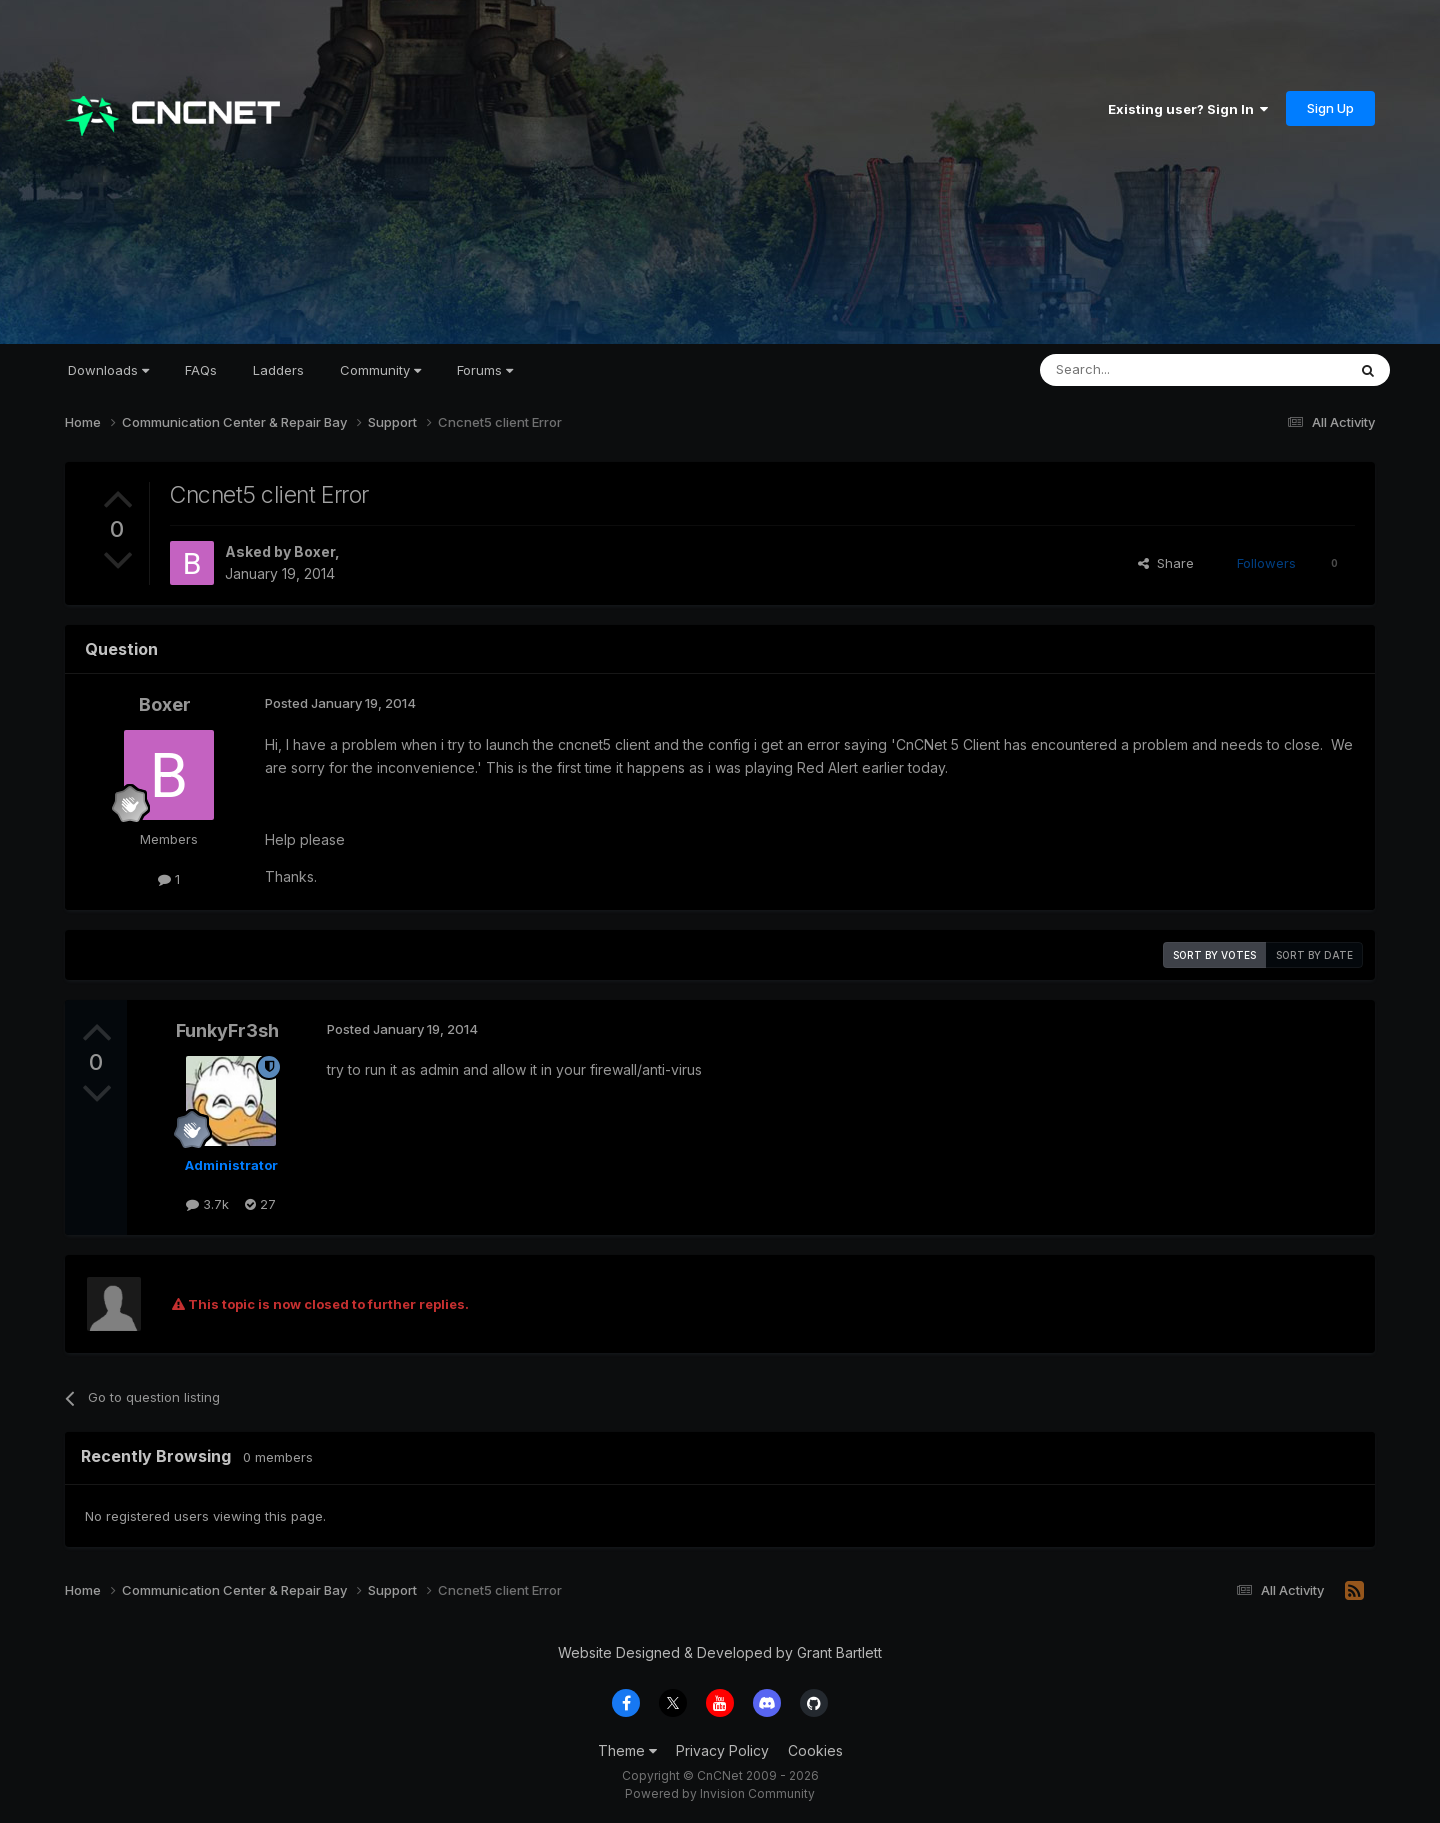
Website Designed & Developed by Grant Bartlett (720, 1652)
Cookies (815, 1750)
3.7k (207, 1204)
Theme (627, 1750)
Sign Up (1330, 108)
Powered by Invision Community (720, 1793)
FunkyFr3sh (227, 1030)
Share (1166, 563)
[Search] (1142, 370)
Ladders (278, 370)
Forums (485, 370)
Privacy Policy (722, 1750)
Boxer (314, 551)
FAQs (201, 370)
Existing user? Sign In (1188, 109)
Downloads (108, 370)
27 (260, 1204)
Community (380, 370)
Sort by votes (1214, 955)
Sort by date (1314, 955)
